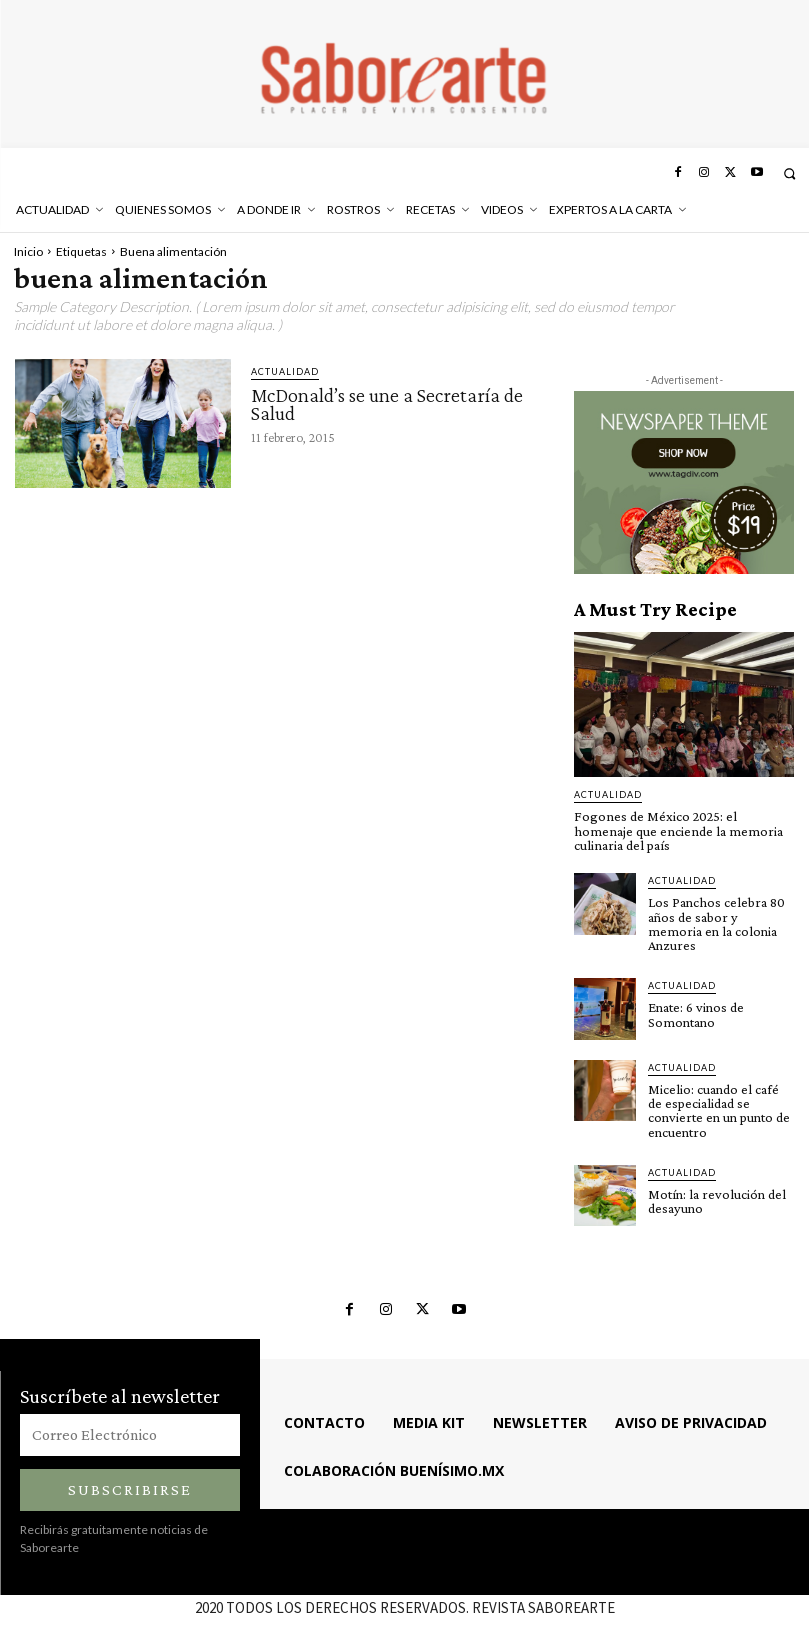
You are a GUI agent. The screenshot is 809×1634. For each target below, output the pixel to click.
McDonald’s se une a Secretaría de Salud (387, 404)
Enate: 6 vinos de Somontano (695, 998)
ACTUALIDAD (285, 371)
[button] (789, 173)
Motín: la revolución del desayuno (714, 1170)
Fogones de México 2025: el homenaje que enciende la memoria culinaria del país (683, 830)
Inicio (28, 251)
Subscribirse (130, 1458)
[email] (130, 1404)
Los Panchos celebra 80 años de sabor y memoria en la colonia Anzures (720, 915)
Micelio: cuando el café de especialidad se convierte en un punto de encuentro (721, 1087)
